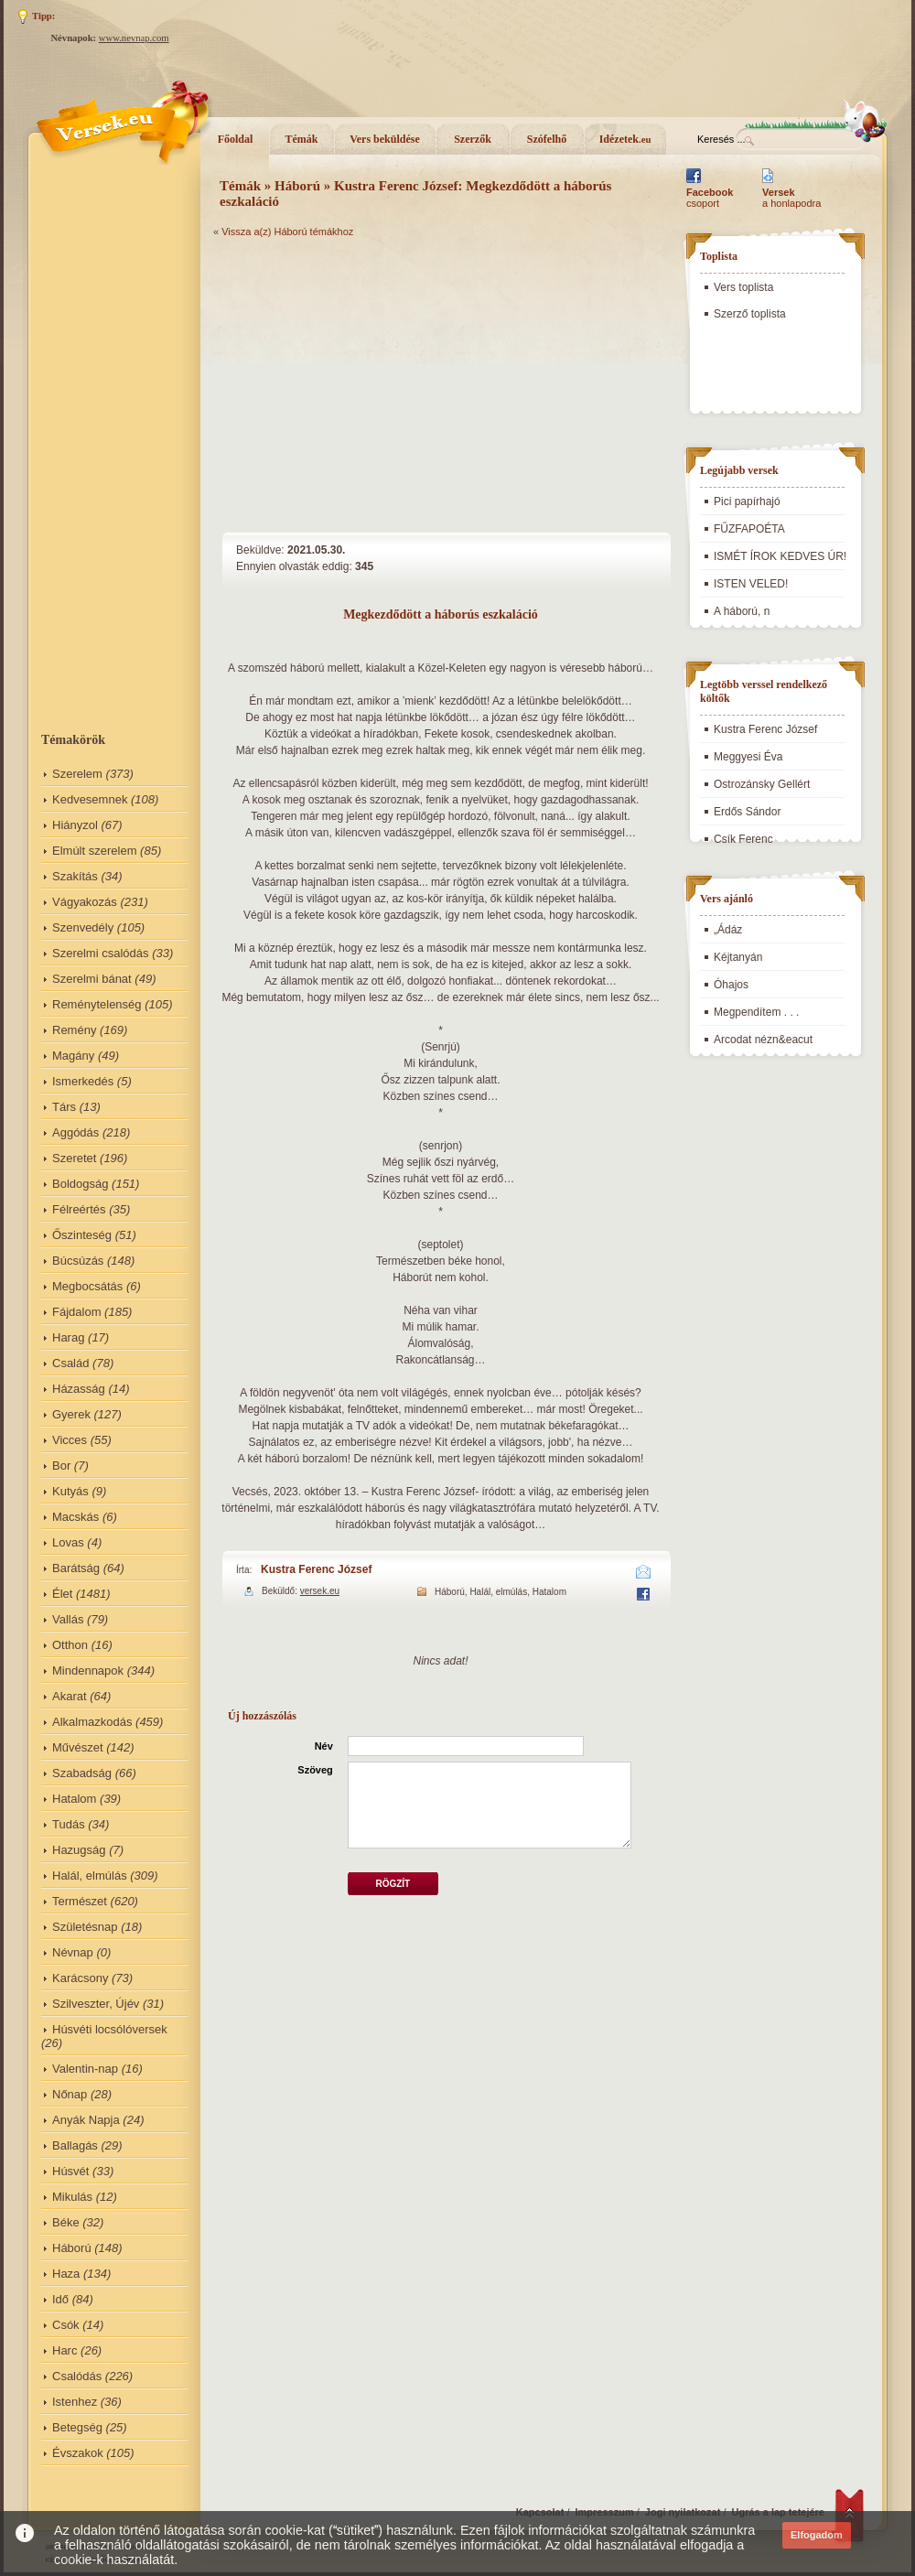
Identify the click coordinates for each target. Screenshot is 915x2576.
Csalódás (77, 2376)
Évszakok (77, 2453)
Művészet (77, 1747)
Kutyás (70, 1491)
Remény (74, 1030)
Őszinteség (82, 1235)
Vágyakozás (84, 902)
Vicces (69, 1440)
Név (324, 1746)
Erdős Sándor (747, 811)
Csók (66, 2325)
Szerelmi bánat (92, 979)
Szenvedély (82, 927)
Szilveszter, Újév (95, 2003)
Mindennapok (88, 1670)
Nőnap (69, 2094)
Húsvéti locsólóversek (109, 2029)
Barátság (76, 1568)
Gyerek (71, 1414)
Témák (301, 139)
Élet (62, 1594)
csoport (709, 198)
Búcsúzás (77, 1260)
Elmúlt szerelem (94, 850)
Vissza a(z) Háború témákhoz (287, 231)
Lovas (68, 1542)
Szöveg (315, 1769)
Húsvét (70, 2171)
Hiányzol (75, 825)
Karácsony (80, 1978)
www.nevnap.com (134, 38)
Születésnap (85, 1927)
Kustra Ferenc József (316, 1569)
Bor (61, 1465)
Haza (66, 2273)
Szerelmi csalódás (100, 953)
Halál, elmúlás (89, 1875)
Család (70, 1363)
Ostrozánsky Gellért (762, 784)
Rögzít (392, 1884)
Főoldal (235, 139)
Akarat (69, 1696)
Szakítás (75, 876)
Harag (68, 1337)
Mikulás (72, 2197)
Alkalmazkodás (92, 1722)
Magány (73, 1055)
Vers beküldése (385, 139)
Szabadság (82, 1773)
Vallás (67, 1619)
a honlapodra (791, 198)
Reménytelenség (97, 1004)
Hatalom (74, 1798)
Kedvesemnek (89, 799)
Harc (64, 2350)
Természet (79, 1901)
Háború (72, 2248)
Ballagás (75, 2145)
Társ (64, 1107)
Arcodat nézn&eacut (763, 1039)
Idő (60, 2299)
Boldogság (80, 1184)
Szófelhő (546, 139)
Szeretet (74, 1158)
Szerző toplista (750, 313)
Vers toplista (743, 287)
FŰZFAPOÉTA (749, 529)
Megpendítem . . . (756, 1012)
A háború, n (742, 611)
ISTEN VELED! (751, 583)
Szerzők (472, 139)
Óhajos (731, 984)
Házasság (78, 1389)
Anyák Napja (86, 2120)
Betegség (77, 2427)
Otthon (70, 1645)
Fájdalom (76, 1312)
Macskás (75, 1517)
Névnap (72, 1952)
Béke (66, 2222)
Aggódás (75, 1132)
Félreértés (79, 1209)
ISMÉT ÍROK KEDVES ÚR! (780, 556)
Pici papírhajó (747, 501)
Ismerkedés (82, 1081)
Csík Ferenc (743, 839)
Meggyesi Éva (748, 756)
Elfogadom (817, 2534)
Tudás (68, 1824)
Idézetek (625, 139)
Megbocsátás (87, 1286)
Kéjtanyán (738, 957)
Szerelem (77, 774)
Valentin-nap (85, 2068)
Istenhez (74, 2402)
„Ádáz (728, 929)
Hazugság (79, 1850)
